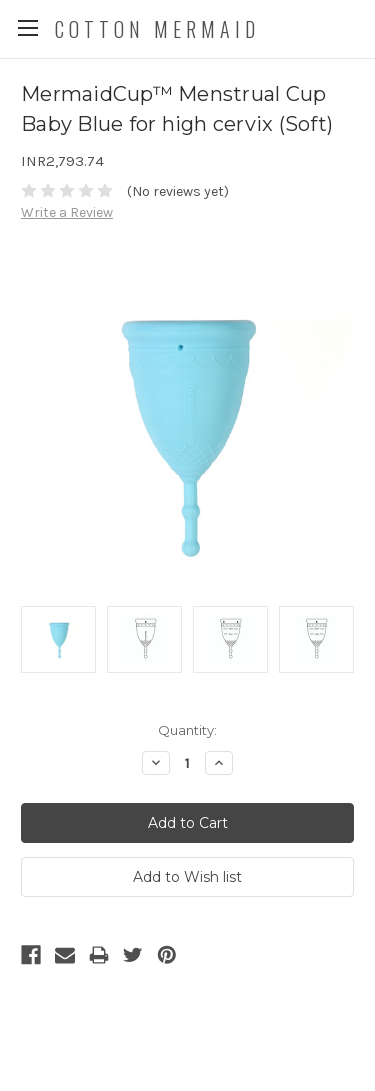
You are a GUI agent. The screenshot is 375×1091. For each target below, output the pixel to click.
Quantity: (187, 730)
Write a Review (67, 212)
